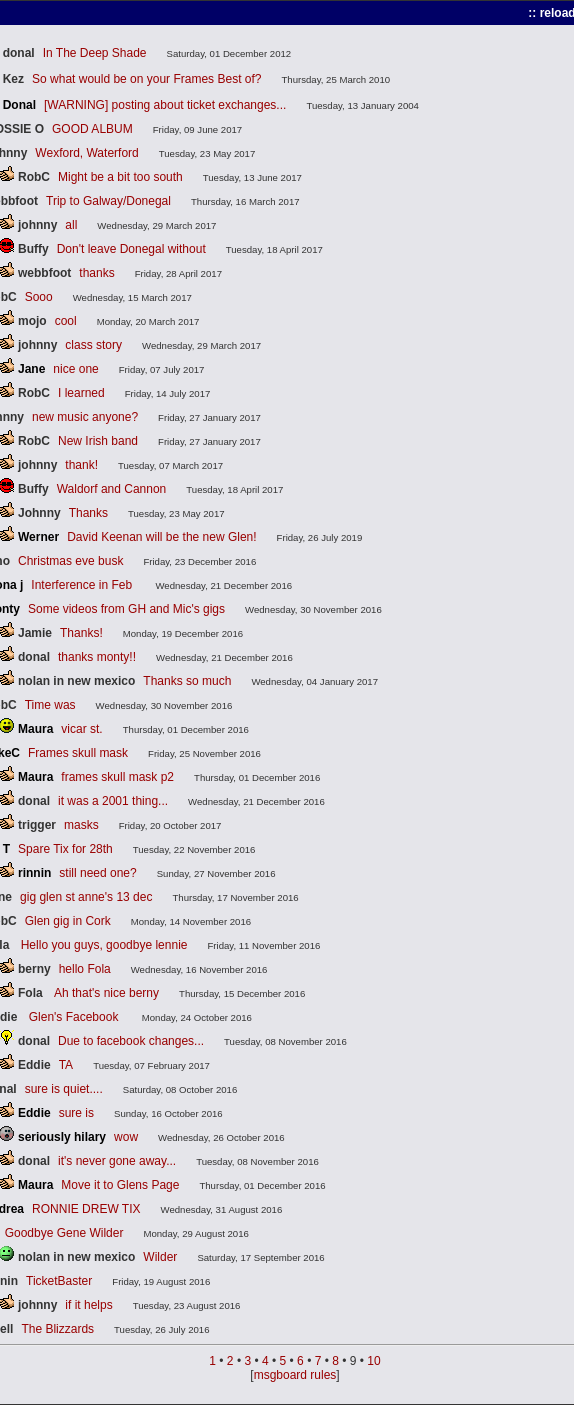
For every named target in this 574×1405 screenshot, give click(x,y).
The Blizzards (57, 1329)
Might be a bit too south (120, 177)
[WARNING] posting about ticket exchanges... (165, 105)
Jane (31, 369)
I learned (81, 393)
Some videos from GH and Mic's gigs (126, 609)
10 (373, 1361)
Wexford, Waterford (86, 153)
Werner (38, 537)
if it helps (88, 1305)
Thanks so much (187, 681)
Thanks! (81, 633)
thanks (96, 273)
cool (66, 321)
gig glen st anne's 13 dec (86, 897)
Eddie (34, 1113)
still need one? (97, 873)
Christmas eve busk (70, 561)
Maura (35, 729)
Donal (19, 105)
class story (93, 345)
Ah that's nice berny (106, 993)
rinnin (34, 873)
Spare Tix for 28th (65, 849)
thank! (81, 465)
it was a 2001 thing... (113, 801)
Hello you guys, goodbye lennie (104, 945)
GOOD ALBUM (92, 129)
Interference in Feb (83, 585)
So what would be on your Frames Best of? (146, 79)
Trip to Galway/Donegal (108, 201)
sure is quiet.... (64, 1089)
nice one (75, 369)
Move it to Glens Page (120, 1185)
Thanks (88, 513)
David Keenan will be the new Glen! (161, 537)
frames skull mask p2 (117, 777)
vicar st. (81, 729)
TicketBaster (59, 1281)
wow (126, 1137)
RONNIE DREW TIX (86, 1209)
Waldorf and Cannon (112, 489)
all (71, 225)
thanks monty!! (97, 657)
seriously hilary (62, 1137)
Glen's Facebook (75, 1017)
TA (66, 1065)
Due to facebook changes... (131, 1041)
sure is (76, 1113)
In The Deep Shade (95, 53)
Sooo (39, 297)
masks (81, 825)
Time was (50, 705)
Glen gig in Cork (68, 921)
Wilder (160, 1257)
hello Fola (85, 969)
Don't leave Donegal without (131, 249)
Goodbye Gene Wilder (64, 1233)
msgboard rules (295, 1375)
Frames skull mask (78, 753)
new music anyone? (85, 417)
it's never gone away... (117, 1161)
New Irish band (98, 441)
